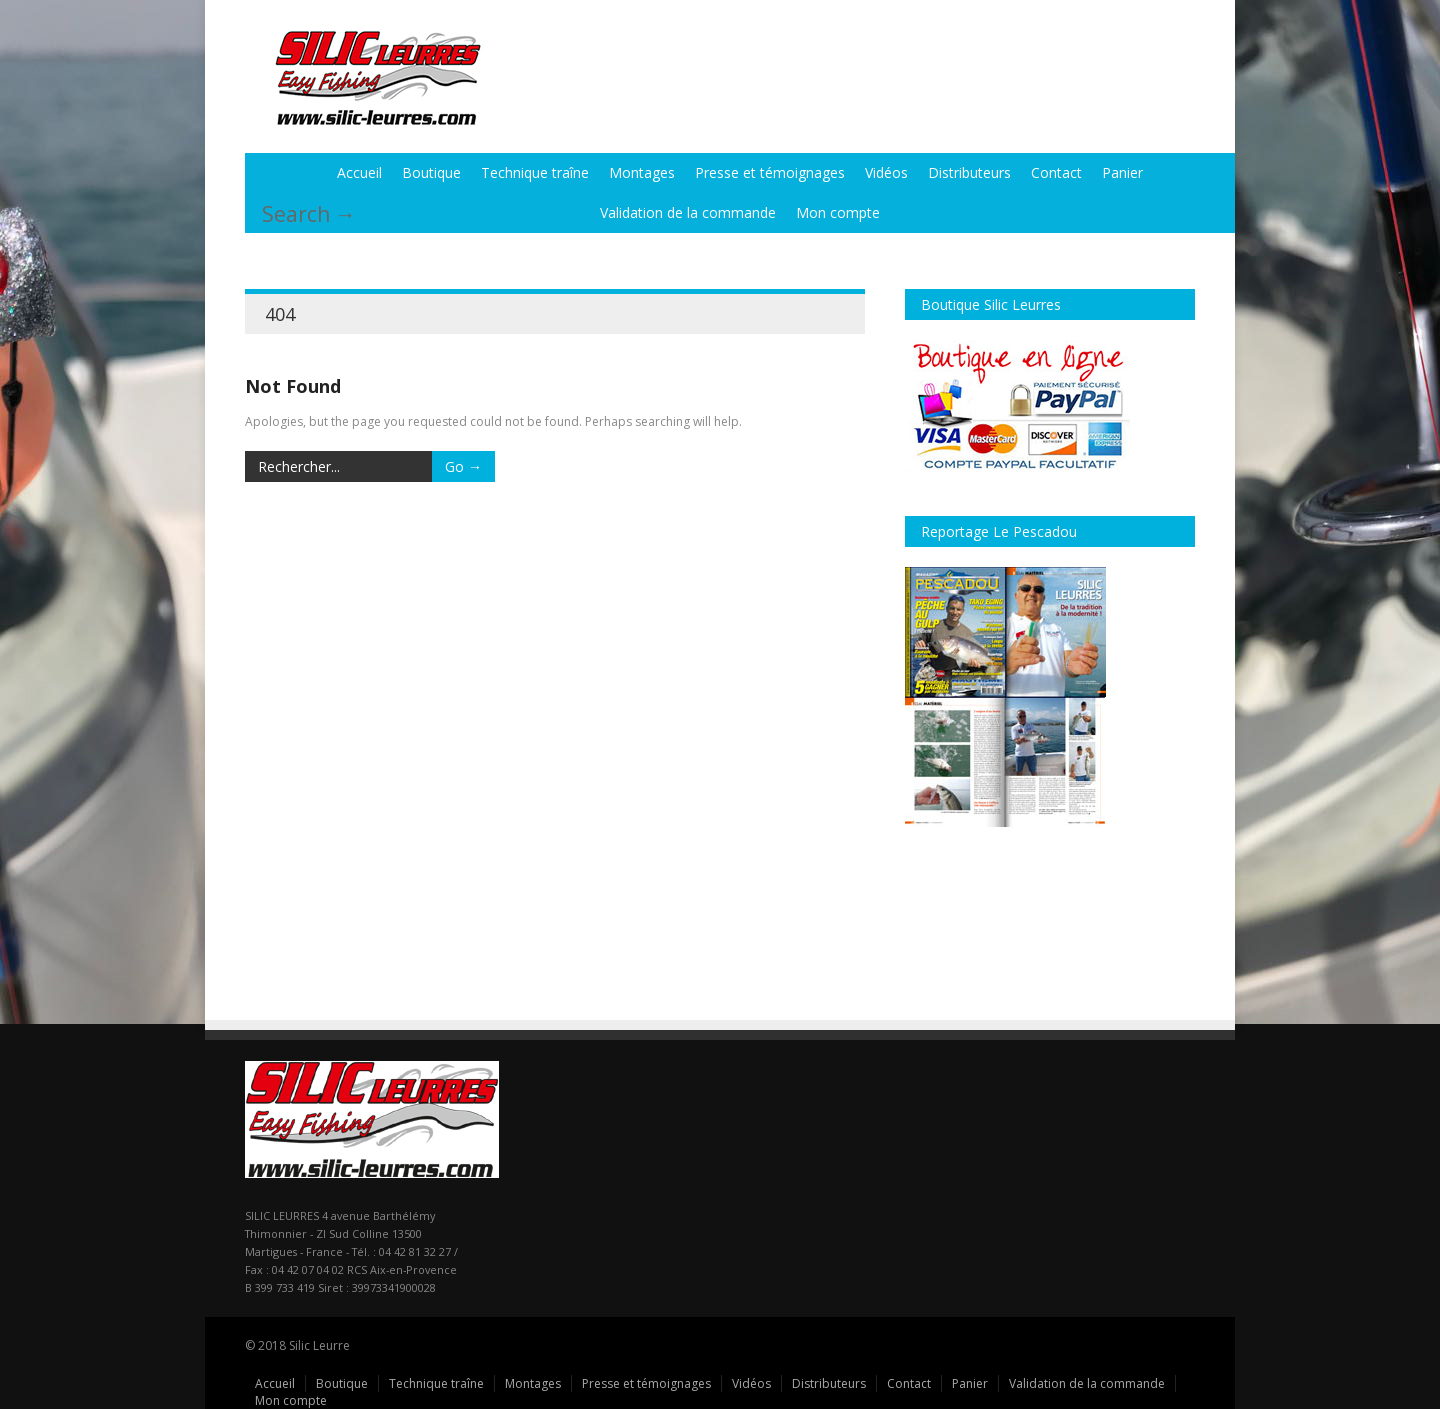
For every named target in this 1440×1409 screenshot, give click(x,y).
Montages (642, 172)
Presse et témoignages (770, 172)
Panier (1122, 172)
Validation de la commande (688, 212)
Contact (1056, 172)
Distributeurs (969, 172)
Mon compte (838, 212)
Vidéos (886, 172)
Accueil (359, 172)
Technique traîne (535, 172)
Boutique (431, 172)
